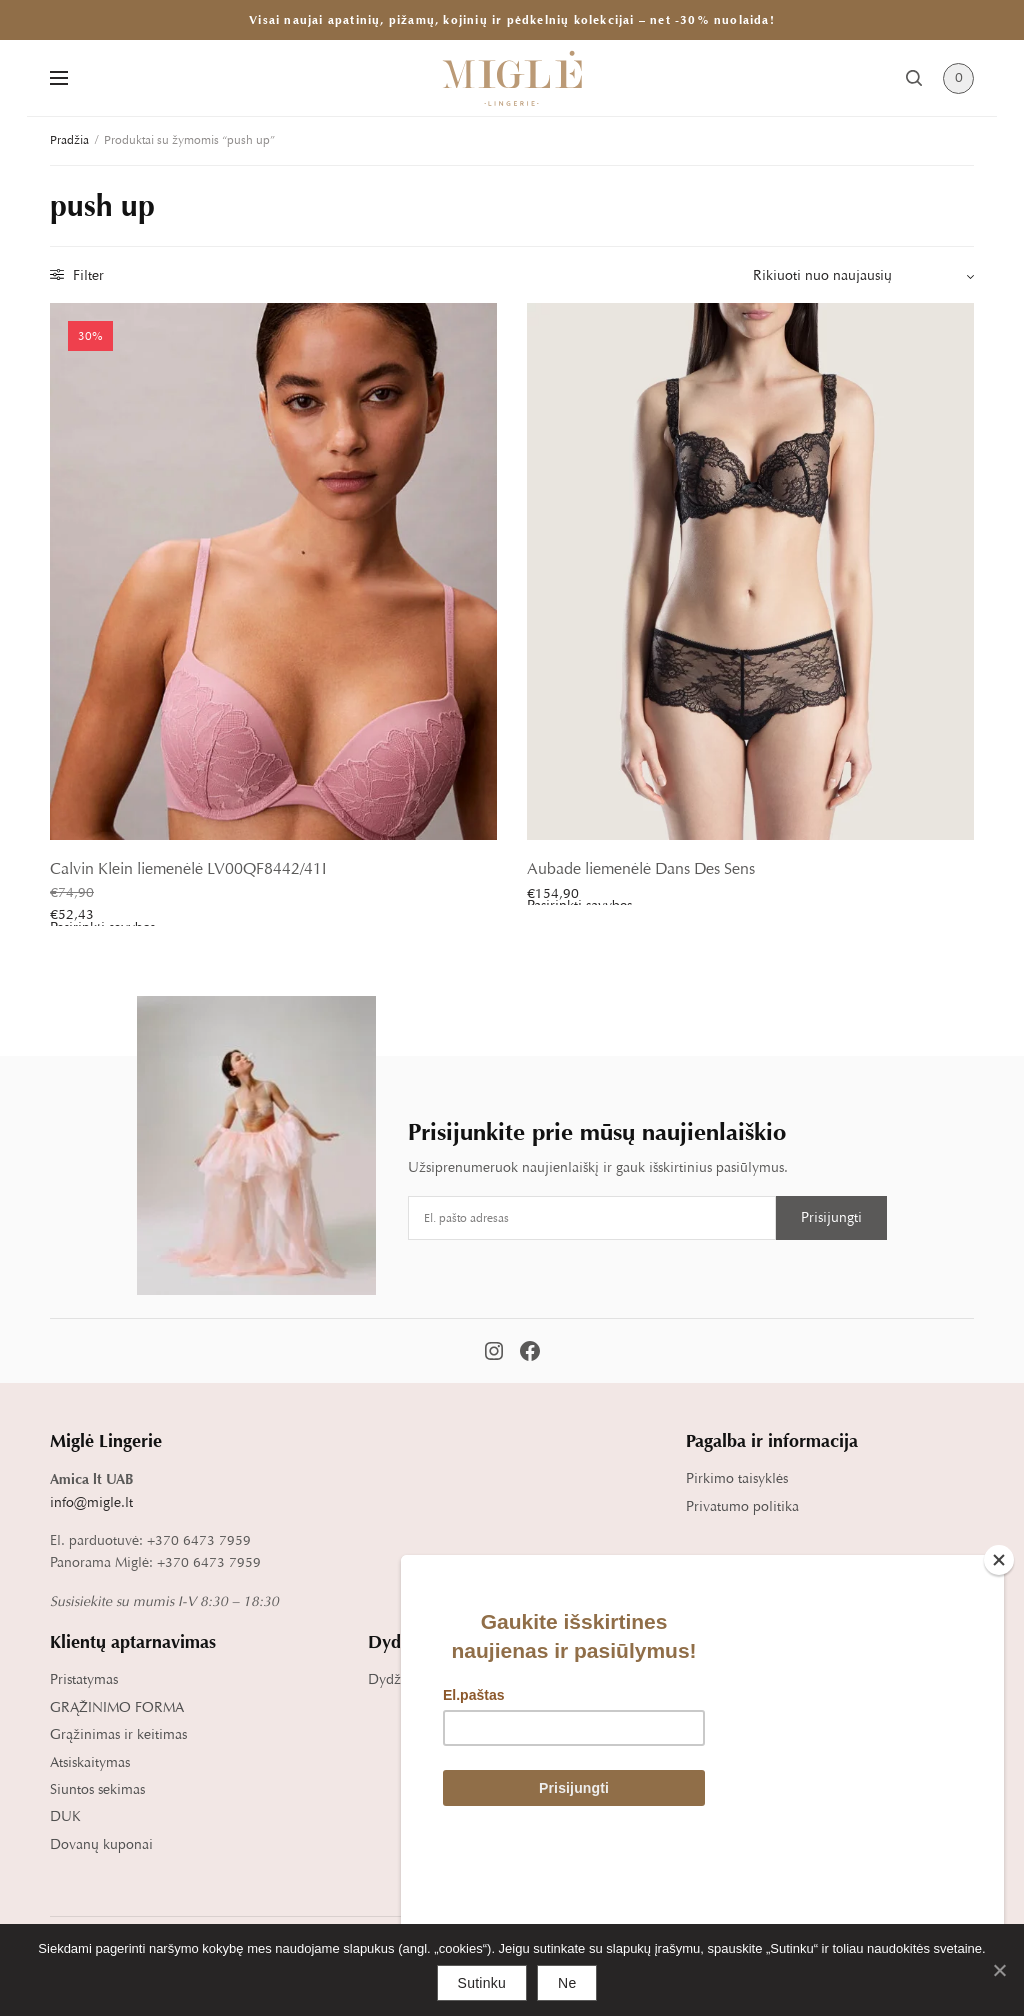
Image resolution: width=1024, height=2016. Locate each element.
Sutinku (482, 1983)
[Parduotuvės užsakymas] (863, 276)
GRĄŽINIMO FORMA (117, 1707)
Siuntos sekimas (97, 1789)
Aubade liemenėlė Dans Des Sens (641, 869)
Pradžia (69, 140)
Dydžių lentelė (413, 1679)
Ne (567, 1983)
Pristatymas (84, 1679)
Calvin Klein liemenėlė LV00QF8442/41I (188, 869)
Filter (77, 275)
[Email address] (592, 1218)
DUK (65, 1816)
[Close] (999, 1701)
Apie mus (714, 1679)
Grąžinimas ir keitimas (118, 1734)
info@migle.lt (91, 1502)
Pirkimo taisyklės (737, 1478)
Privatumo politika (742, 1506)
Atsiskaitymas (90, 1762)
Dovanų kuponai (101, 1844)
